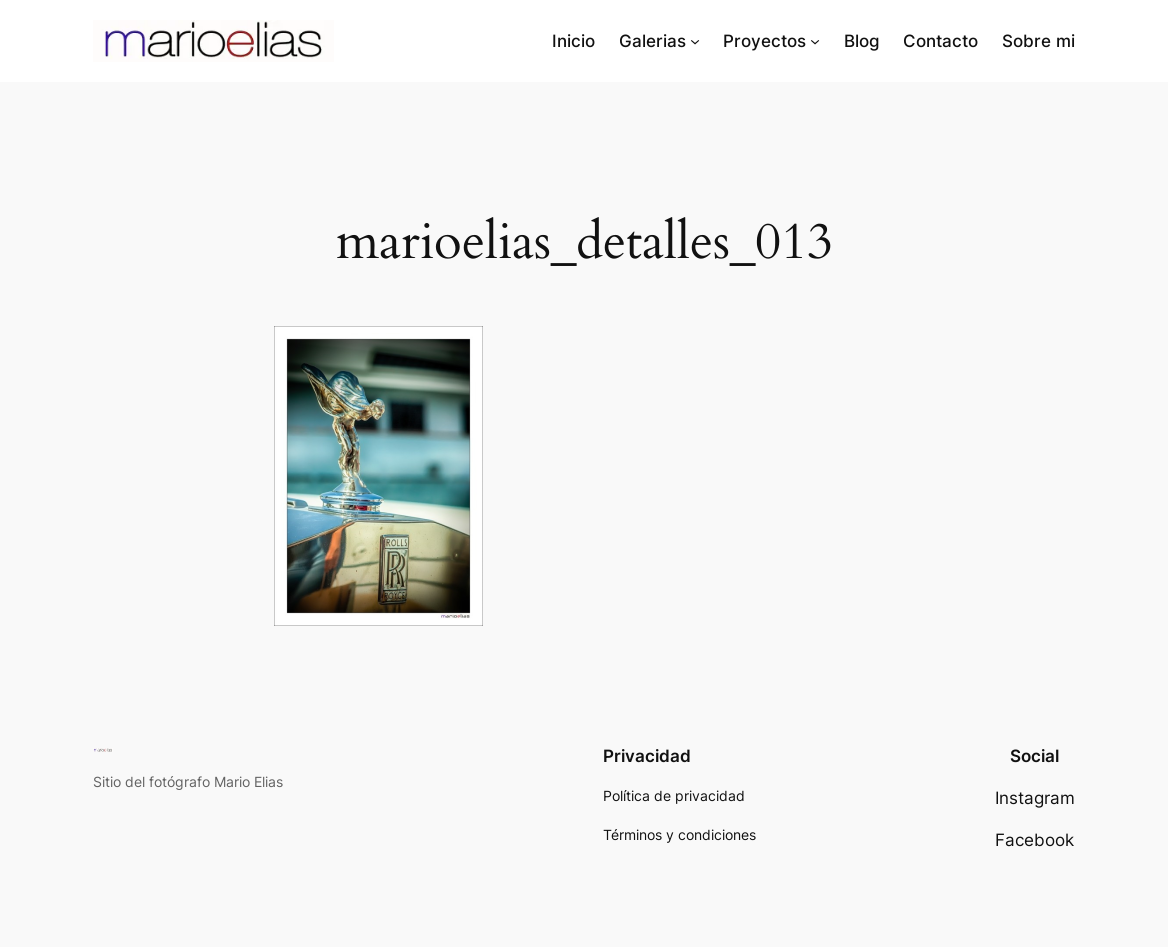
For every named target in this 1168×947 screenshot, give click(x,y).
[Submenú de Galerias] (695, 41)
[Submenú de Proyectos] (815, 41)
